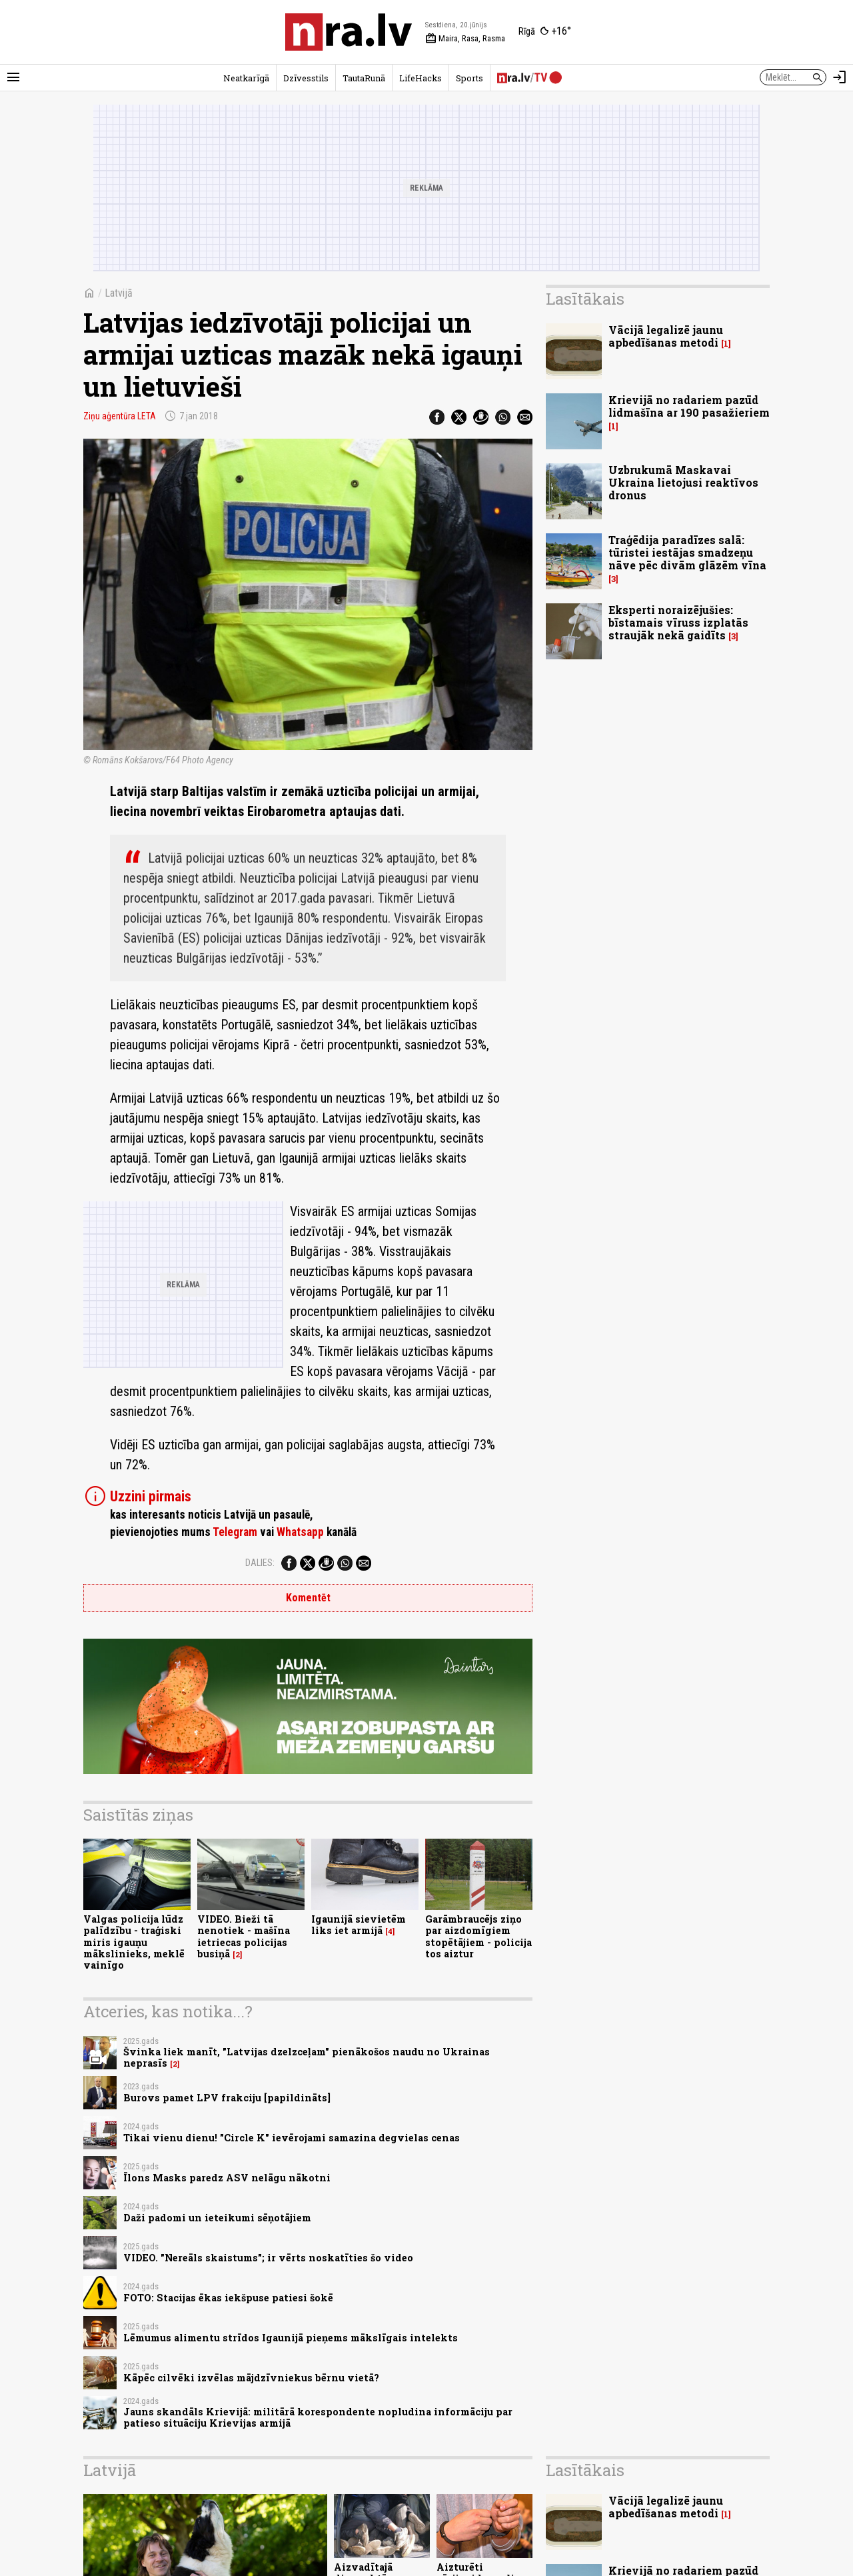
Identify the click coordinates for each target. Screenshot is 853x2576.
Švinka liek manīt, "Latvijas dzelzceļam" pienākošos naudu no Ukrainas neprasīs (306, 2057)
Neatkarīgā (246, 78)
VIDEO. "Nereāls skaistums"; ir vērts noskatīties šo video (268, 2257)
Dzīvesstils (306, 78)
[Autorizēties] (839, 77)
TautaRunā (364, 78)
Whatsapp (300, 1532)
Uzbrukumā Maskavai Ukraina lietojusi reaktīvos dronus (683, 482)
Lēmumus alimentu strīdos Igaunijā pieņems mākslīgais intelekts (290, 2337)
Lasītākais (585, 298)
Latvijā (119, 293)
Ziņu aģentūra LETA (119, 416)
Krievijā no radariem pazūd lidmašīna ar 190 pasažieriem (689, 406)
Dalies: (260, 1562)
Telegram (235, 1532)
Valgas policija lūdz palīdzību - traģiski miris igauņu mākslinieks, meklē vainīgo (134, 1942)
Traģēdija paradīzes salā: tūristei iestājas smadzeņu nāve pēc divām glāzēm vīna (687, 552)
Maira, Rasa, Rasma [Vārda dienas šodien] (465, 38)
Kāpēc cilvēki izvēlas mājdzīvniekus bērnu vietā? (251, 2377)
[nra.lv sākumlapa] (348, 32)
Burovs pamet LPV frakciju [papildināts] (227, 2097)
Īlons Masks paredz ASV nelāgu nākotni (227, 2177)
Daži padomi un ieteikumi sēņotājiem (217, 2217)
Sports (469, 78)
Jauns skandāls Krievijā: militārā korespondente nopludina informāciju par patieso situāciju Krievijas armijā (317, 2417)
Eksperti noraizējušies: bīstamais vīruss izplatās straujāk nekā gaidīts (678, 622)
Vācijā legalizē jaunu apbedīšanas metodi (665, 336)
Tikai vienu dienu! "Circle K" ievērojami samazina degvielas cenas (291, 2137)
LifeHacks (420, 78)
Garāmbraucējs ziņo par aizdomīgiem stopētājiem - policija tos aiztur (478, 1936)
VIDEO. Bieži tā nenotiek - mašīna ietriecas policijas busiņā (243, 1936)
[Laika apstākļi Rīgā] (544, 32)
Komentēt (308, 1597)
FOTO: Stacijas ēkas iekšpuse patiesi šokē (228, 2297)
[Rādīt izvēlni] (13, 77)
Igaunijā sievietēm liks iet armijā (358, 1925)
